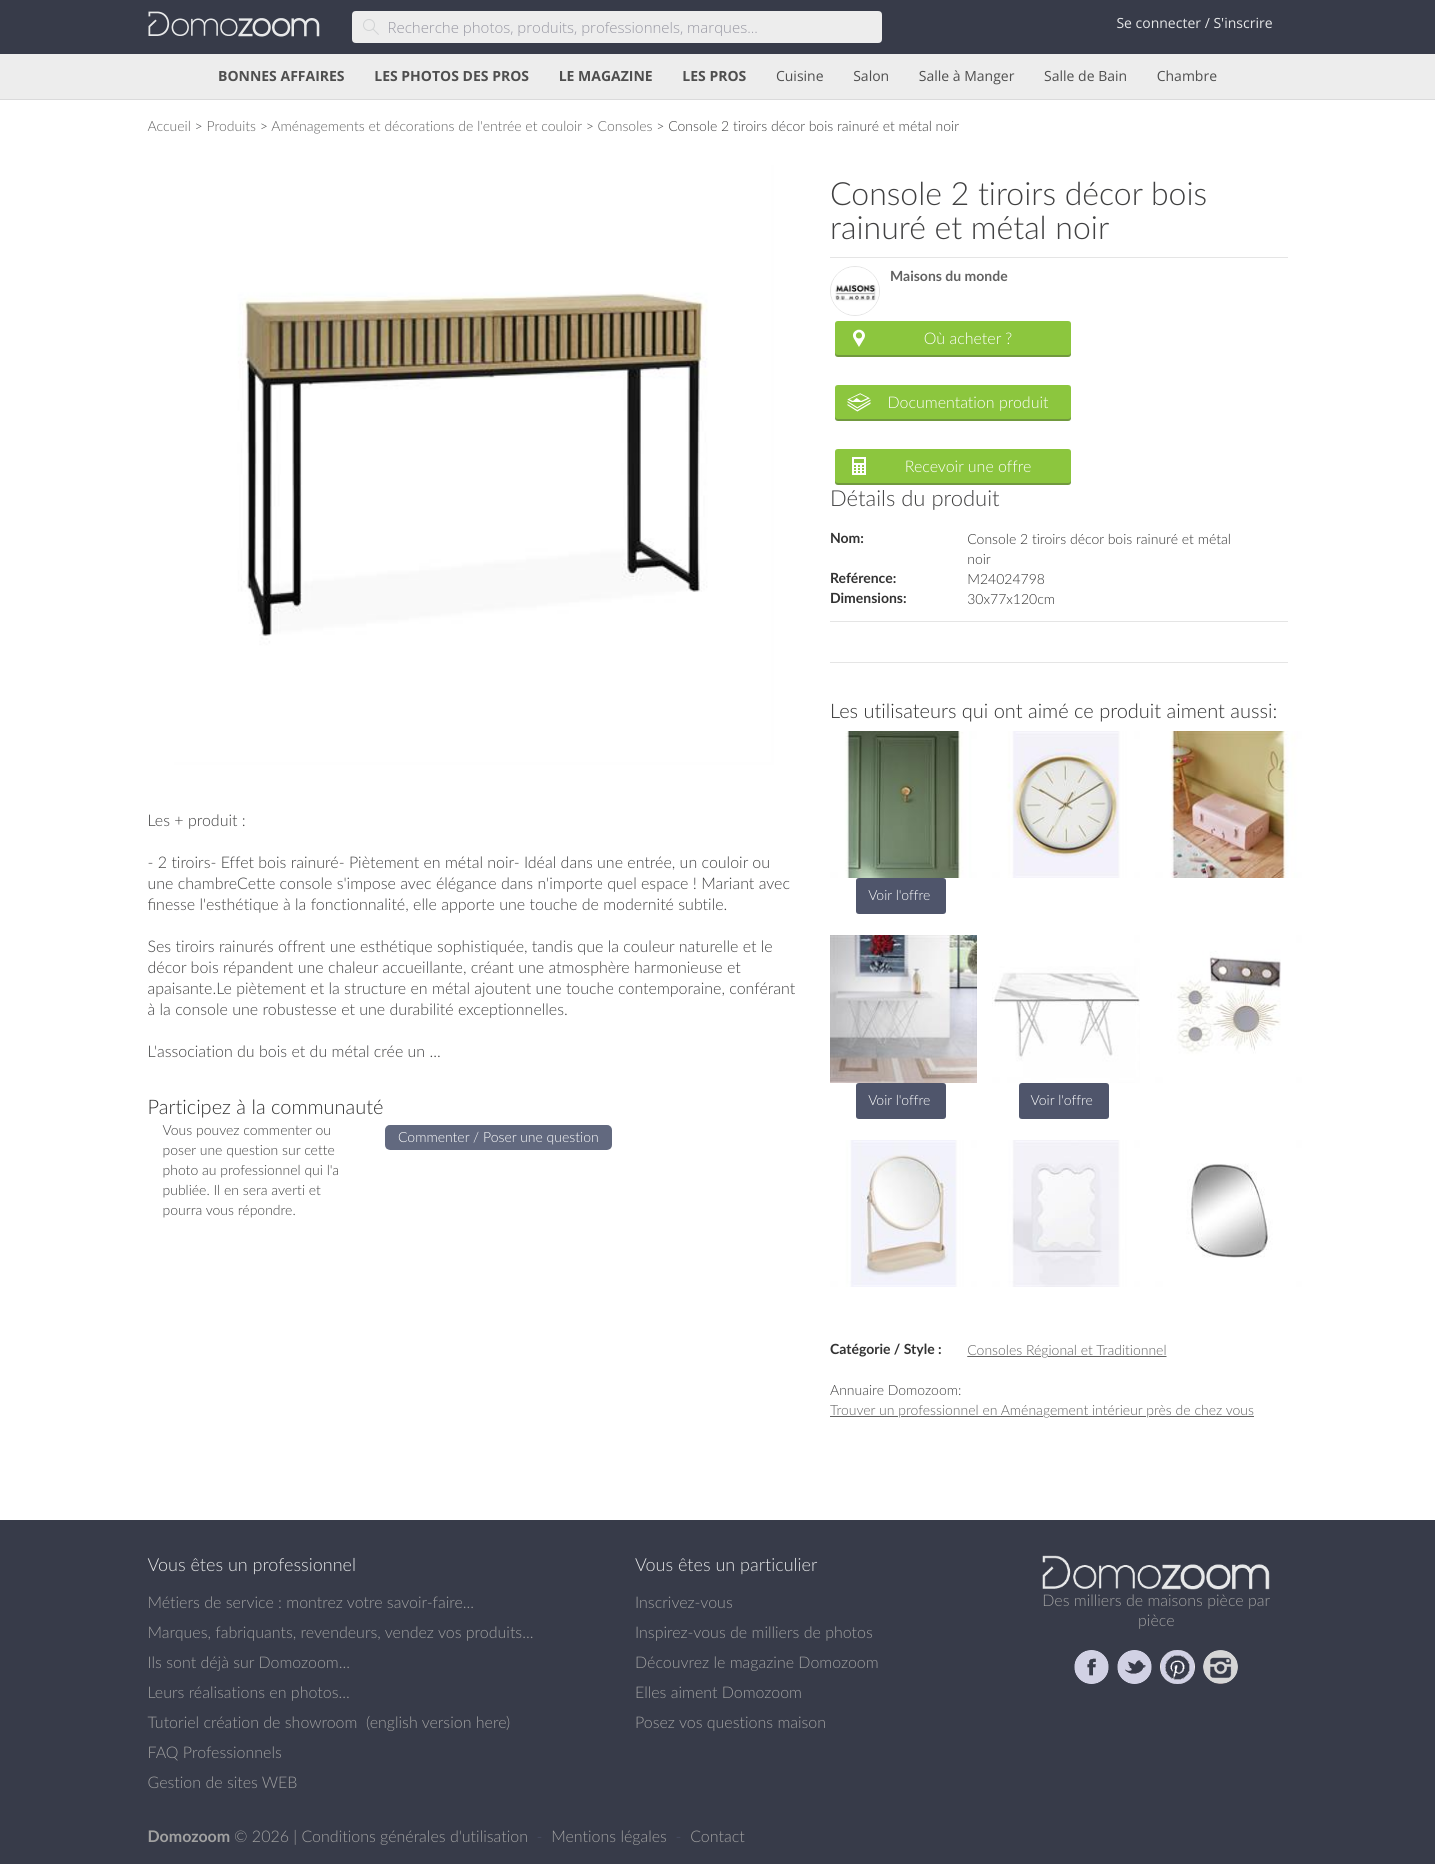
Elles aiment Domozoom (718, 1692)
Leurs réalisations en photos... (249, 1692)
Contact (717, 1836)
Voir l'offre (899, 894)
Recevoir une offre (968, 466)
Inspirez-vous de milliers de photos (754, 1632)
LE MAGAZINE (606, 76)
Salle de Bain (1085, 76)
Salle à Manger (967, 76)
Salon (871, 76)
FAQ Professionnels (215, 1752)
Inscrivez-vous (684, 1602)
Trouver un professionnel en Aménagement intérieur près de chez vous (1042, 1409)
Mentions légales (611, 1836)
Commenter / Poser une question (498, 1136)
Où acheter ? (968, 338)
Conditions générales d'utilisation (416, 1836)
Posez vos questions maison (730, 1722)
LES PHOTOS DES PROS (451, 76)
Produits (231, 125)
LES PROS (714, 76)
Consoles (625, 125)
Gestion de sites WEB (223, 1782)
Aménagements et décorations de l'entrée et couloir (426, 125)
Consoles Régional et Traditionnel (1066, 1349)
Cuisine (800, 76)
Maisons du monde (949, 276)
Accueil (169, 125)
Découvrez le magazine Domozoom (757, 1662)
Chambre (1187, 76)
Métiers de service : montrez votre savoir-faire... (311, 1602)
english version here (438, 1722)
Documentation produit (967, 402)
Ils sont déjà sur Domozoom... (249, 1662)
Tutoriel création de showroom (253, 1722)
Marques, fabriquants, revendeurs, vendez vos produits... (341, 1632)
